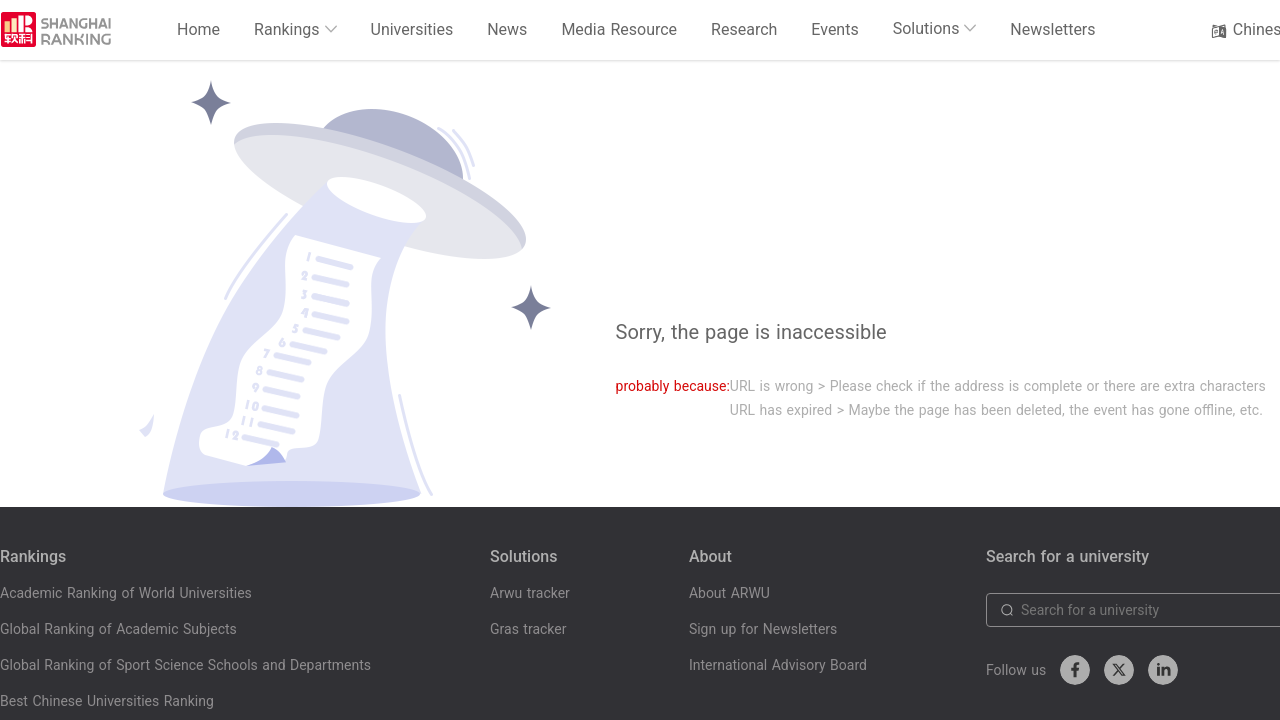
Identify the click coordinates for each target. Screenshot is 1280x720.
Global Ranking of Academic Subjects (118, 629)
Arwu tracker (530, 593)
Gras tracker (528, 629)
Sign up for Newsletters (763, 629)
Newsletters (1052, 29)
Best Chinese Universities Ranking (107, 701)
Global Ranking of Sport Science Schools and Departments (185, 665)
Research (744, 29)
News (507, 29)
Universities (412, 29)
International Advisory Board (778, 665)
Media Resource (619, 29)
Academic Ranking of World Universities (126, 593)
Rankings (295, 29)
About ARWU (729, 593)
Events (834, 29)
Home (198, 29)
